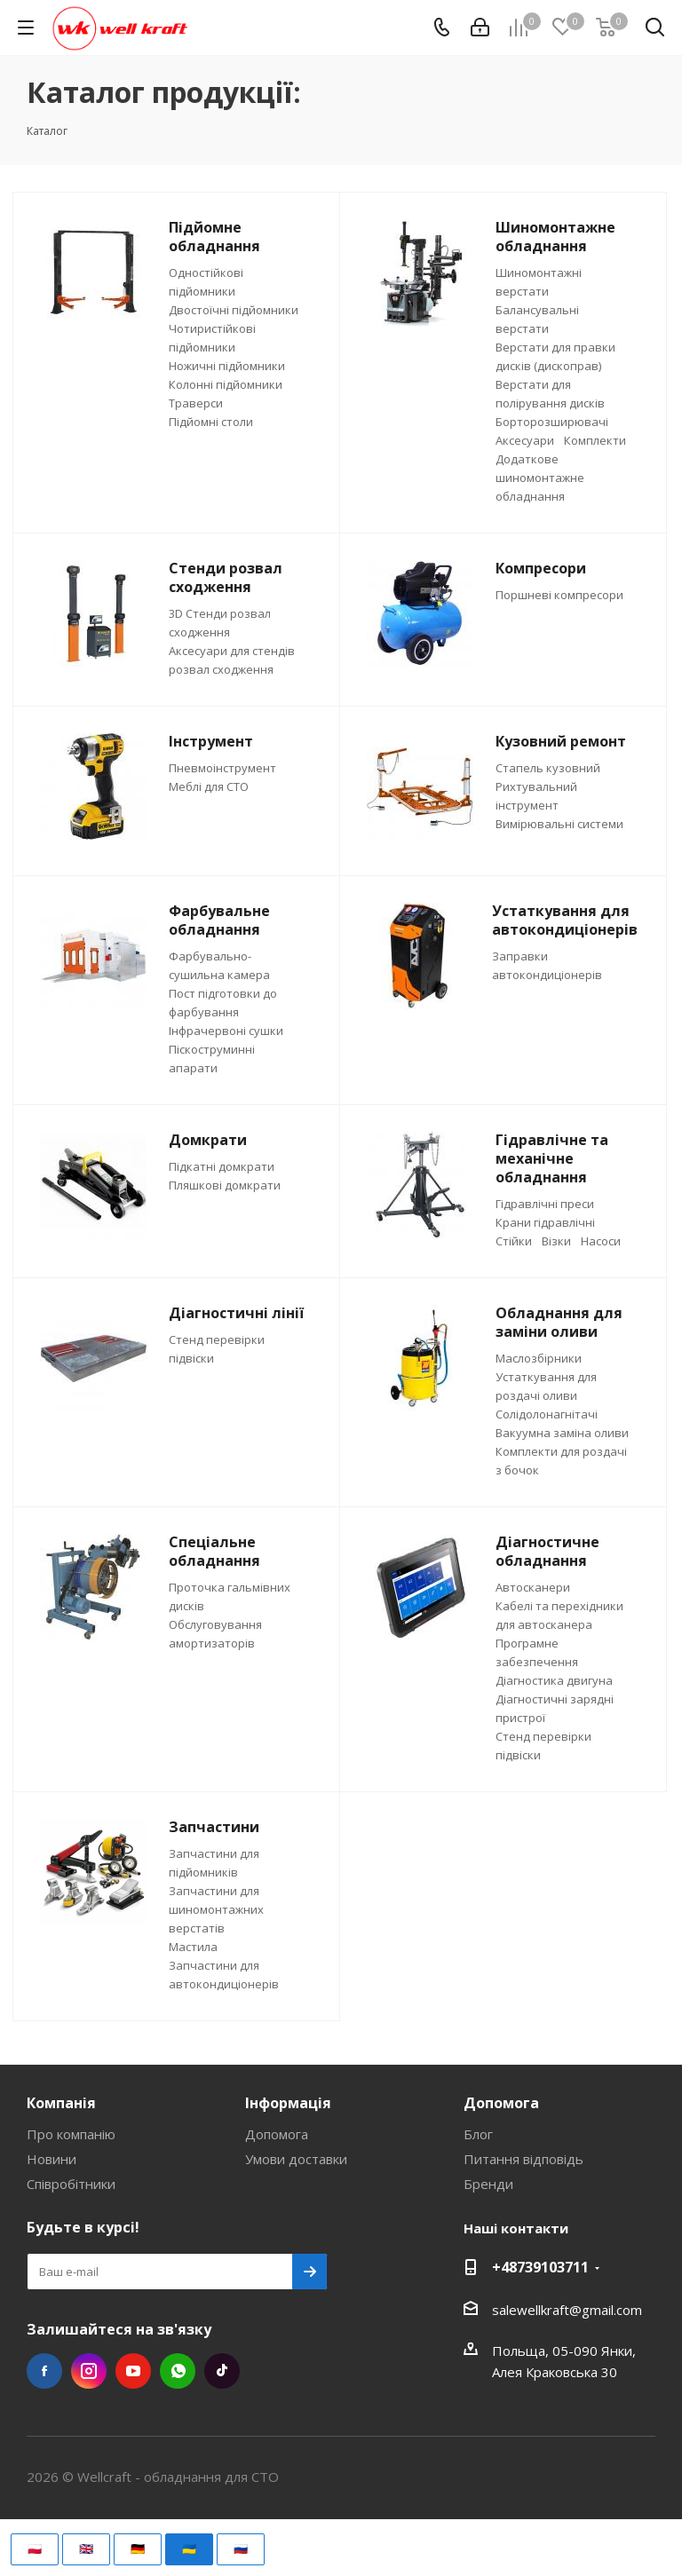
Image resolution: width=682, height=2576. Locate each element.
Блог (478, 2134)
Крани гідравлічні (545, 1222)
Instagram (89, 2371)
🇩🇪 (138, 2548)
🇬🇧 (86, 2548)
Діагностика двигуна (554, 1680)
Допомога (276, 2134)
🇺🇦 (189, 2548)
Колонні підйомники (225, 384)
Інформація (288, 2103)
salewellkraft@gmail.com (567, 2310)
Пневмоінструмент (222, 768)
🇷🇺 (241, 2548)
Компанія (61, 2103)
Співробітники (71, 2184)
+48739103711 (540, 2267)
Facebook (44, 2371)
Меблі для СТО (209, 786)
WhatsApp (177, 2371)
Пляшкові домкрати (225, 1185)
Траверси (196, 403)
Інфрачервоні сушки (226, 1031)
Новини (51, 2159)
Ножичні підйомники (227, 366)
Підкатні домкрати (221, 1166)
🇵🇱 (35, 2548)
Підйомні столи (211, 422)
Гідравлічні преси (545, 1204)
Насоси (601, 1241)
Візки (556, 1241)
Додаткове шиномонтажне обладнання (540, 477)
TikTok (222, 2371)
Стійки (514, 1241)
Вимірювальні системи (559, 824)
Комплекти (595, 440)
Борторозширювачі (552, 422)
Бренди (488, 2184)
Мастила (193, 1947)
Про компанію (71, 2134)
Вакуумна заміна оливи (562, 1433)
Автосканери (533, 1587)
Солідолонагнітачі (547, 1414)
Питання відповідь (523, 2159)
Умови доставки (296, 2159)
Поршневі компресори (559, 595)
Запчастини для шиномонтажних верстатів (216, 1909)
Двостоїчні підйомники (233, 310)
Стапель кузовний (548, 768)
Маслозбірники (539, 1358)
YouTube (133, 2371)
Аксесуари (525, 440)
